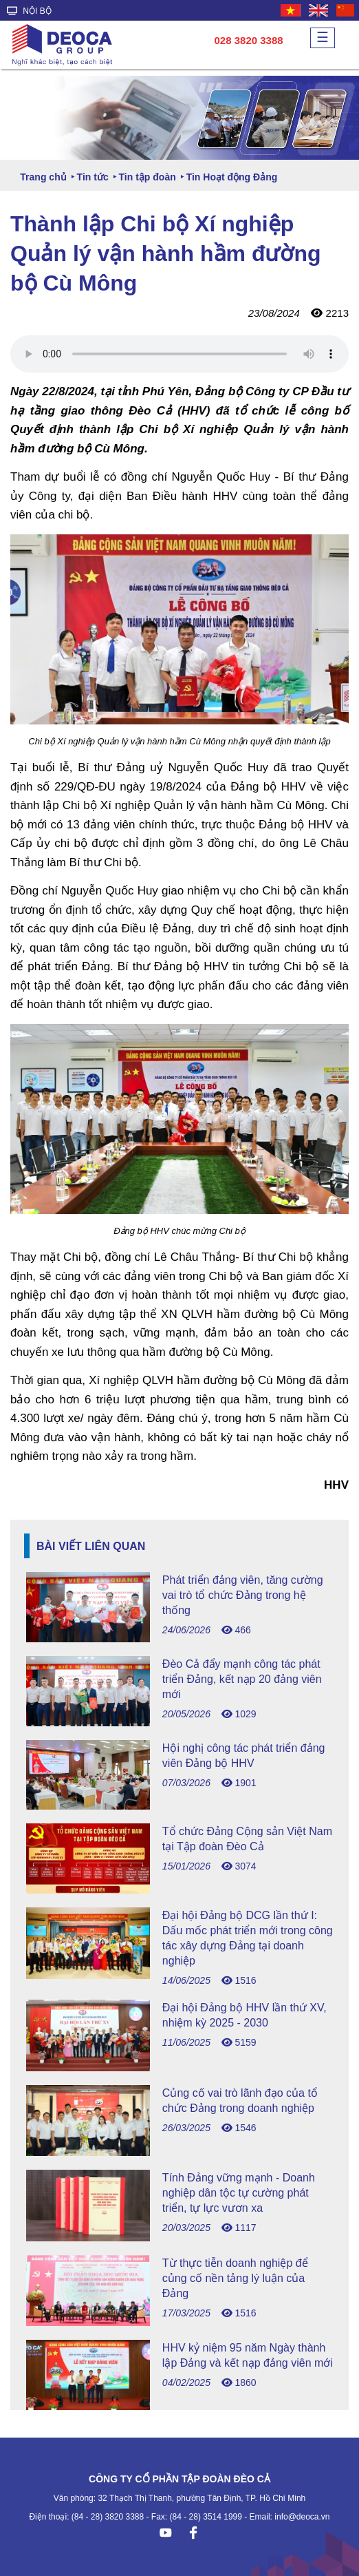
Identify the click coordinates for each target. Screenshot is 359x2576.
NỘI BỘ (29, 11)
